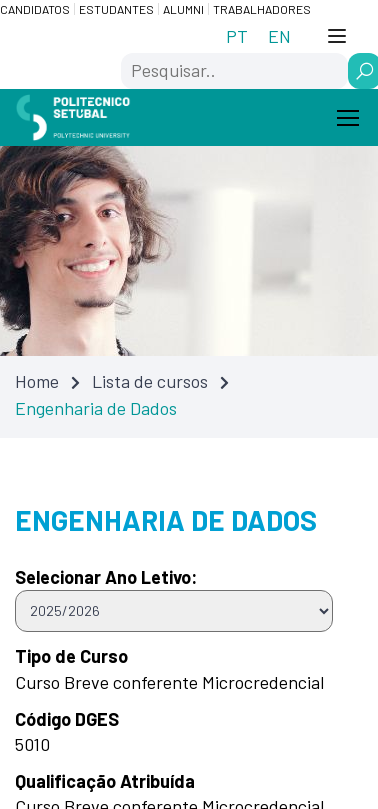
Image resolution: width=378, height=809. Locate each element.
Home (37, 381)
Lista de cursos (150, 381)
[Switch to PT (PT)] (237, 35)
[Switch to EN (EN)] (279, 35)
